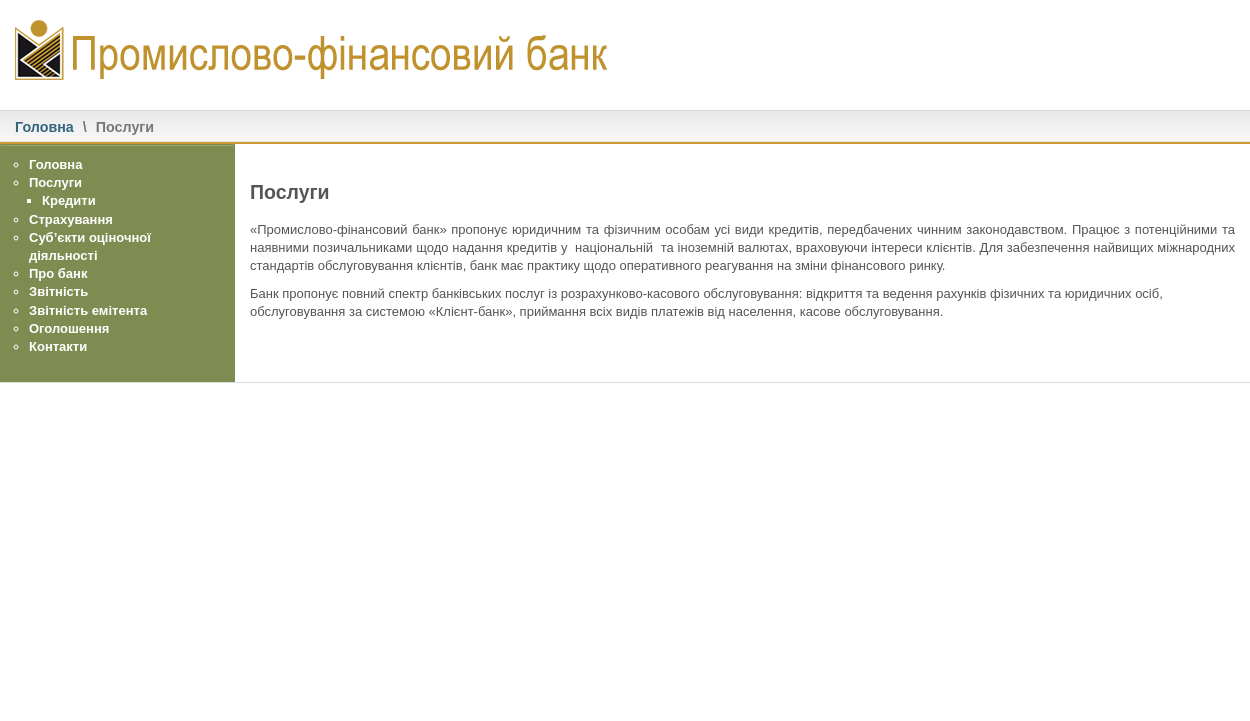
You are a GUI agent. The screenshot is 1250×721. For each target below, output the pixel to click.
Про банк (58, 273)
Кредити (69, 200)
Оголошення (69, 328)
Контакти (58, 346)
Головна (44, 127)
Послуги (55, 182)
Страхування (71, 219)
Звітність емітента (88, 310)
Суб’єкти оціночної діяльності (90, 246)
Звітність (58, 291)
